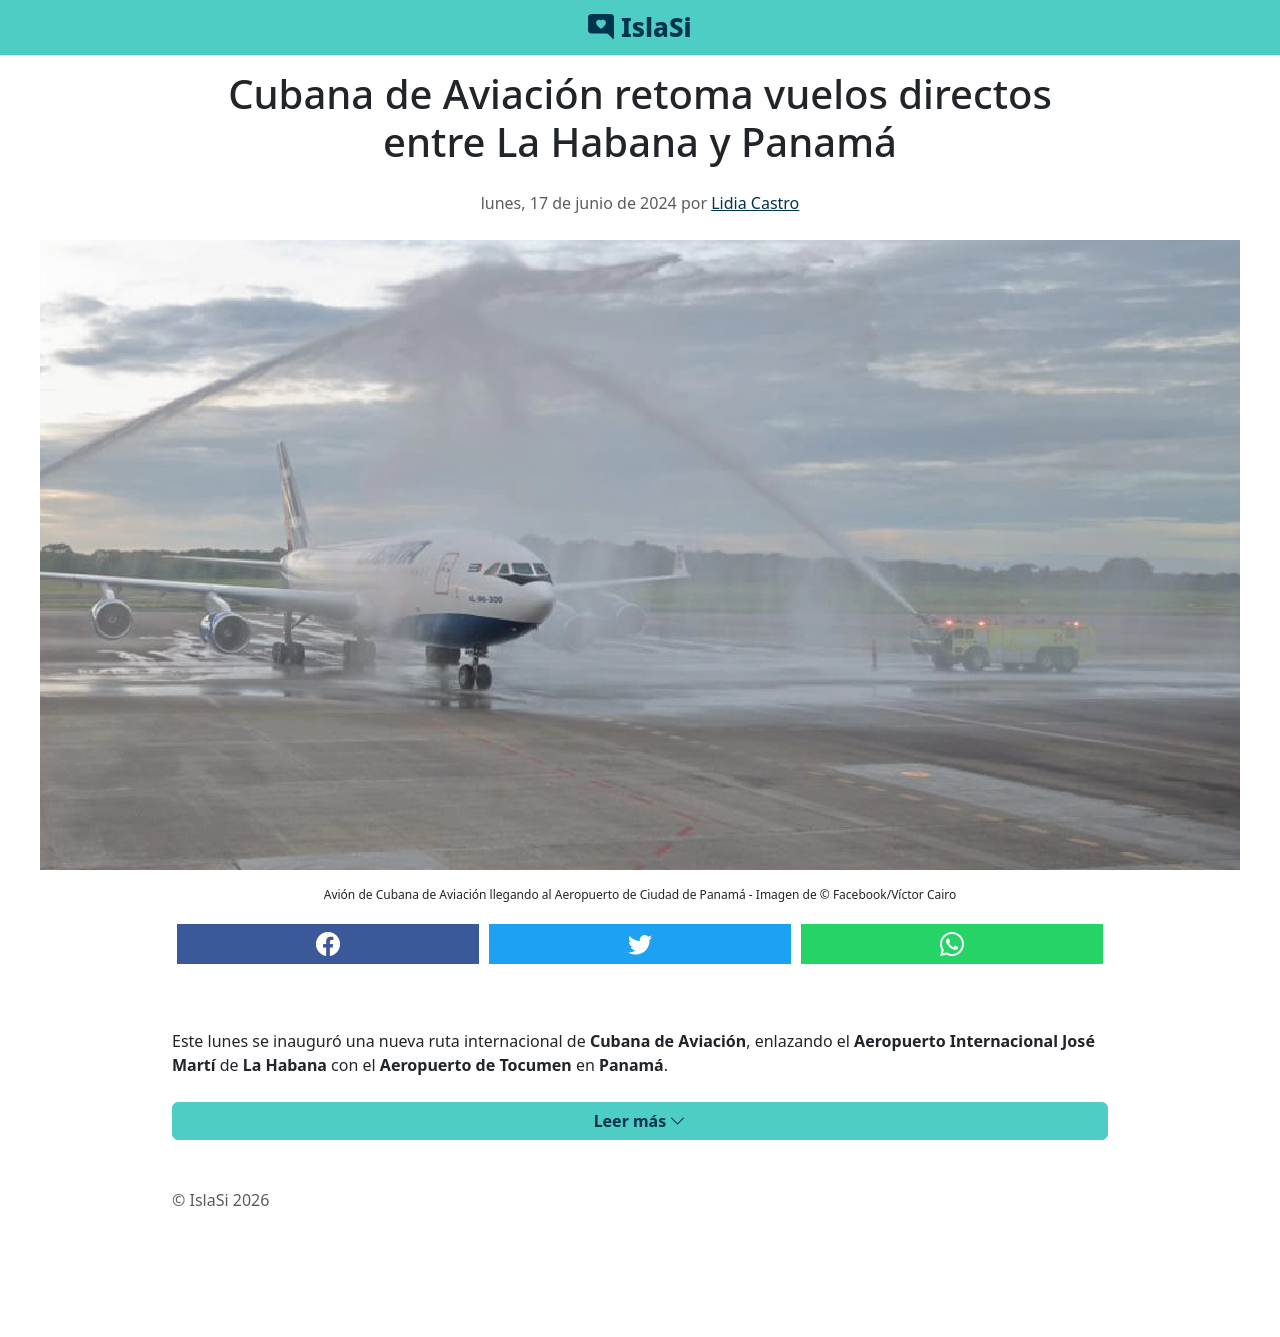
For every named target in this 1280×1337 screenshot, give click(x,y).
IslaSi (639, 27)
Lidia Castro (755, 203)
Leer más (640, 1121)
